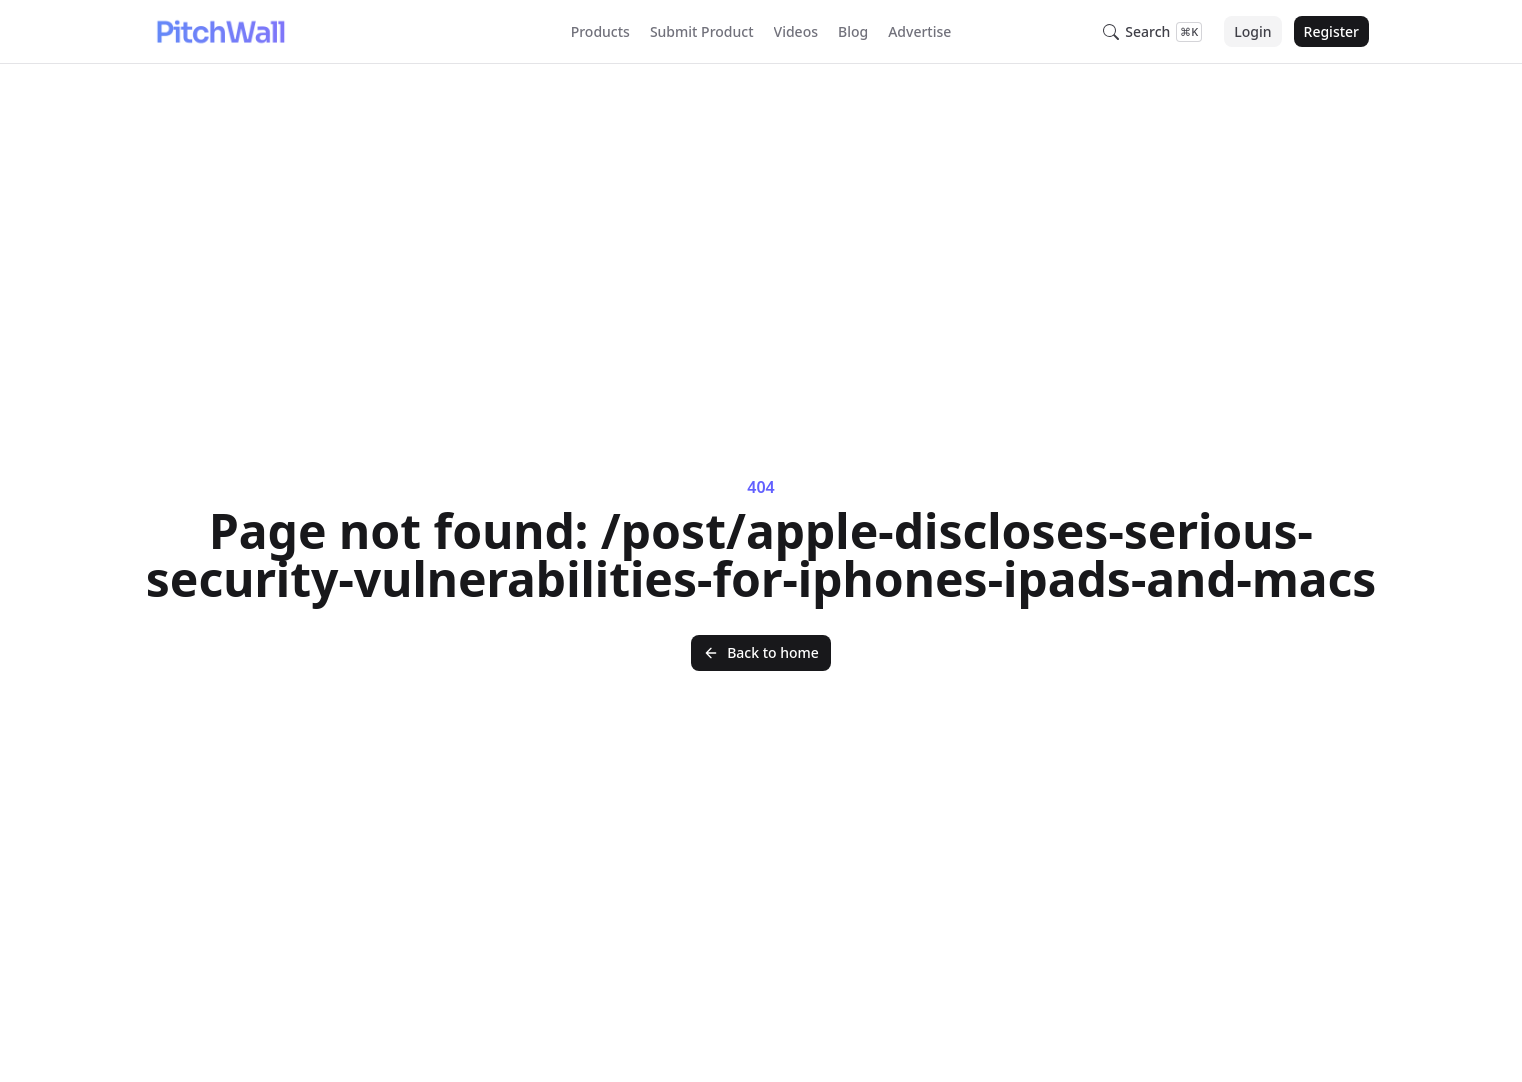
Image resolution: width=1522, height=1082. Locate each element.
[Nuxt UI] (220, 32)
